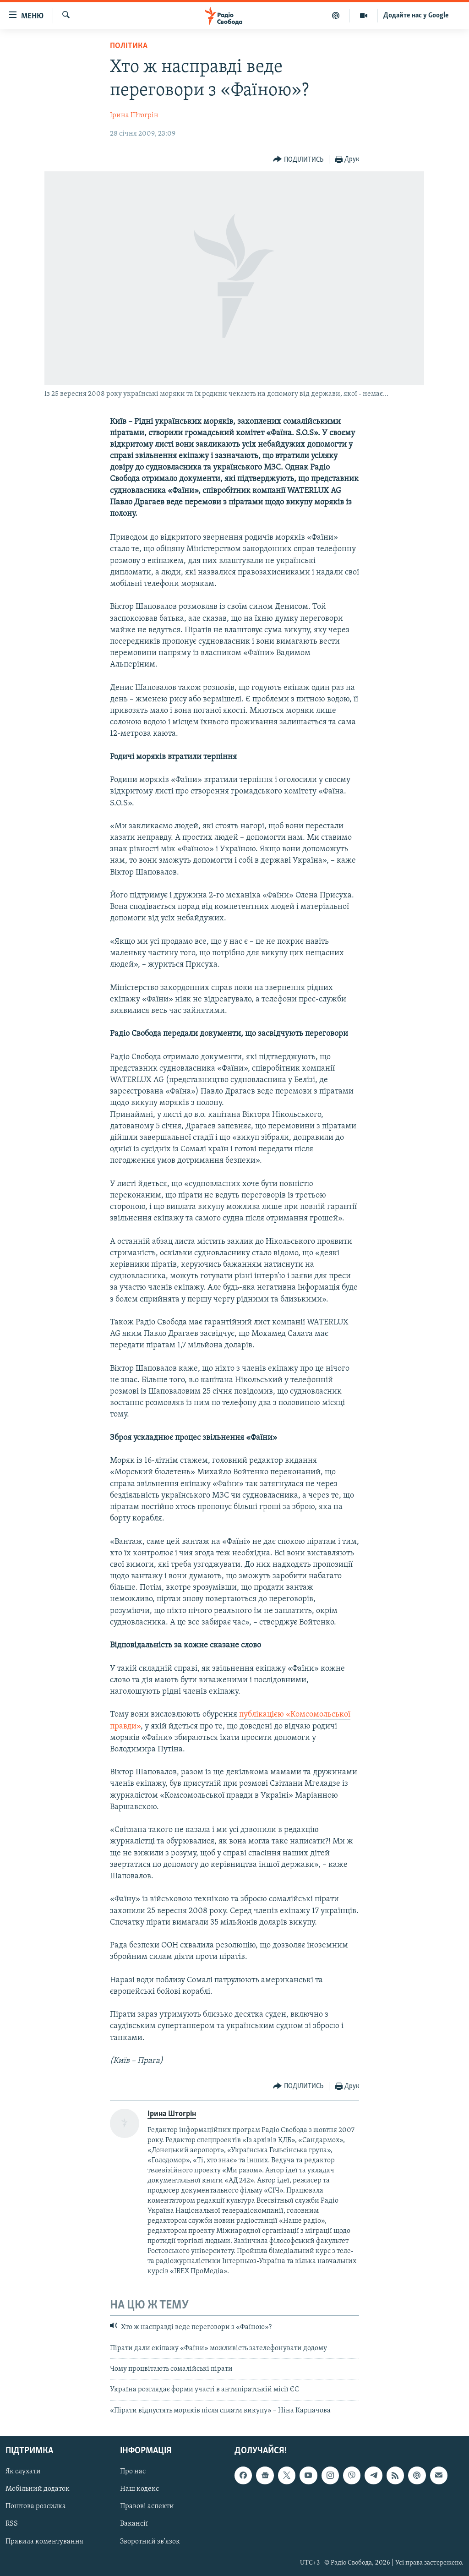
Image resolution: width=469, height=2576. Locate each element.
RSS (11, 2524)
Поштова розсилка (35, 2506)
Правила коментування (44, 2541)
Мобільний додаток (37, 2489)
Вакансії (134, 2524)
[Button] (298, 159)
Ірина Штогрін (134, 115)
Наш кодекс (139, 2489)
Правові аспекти (147, 2506)
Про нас (133, 2471)
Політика (128, 46)
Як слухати (23, 2471)
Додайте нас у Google (416, 15)
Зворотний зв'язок (150, 2541)
